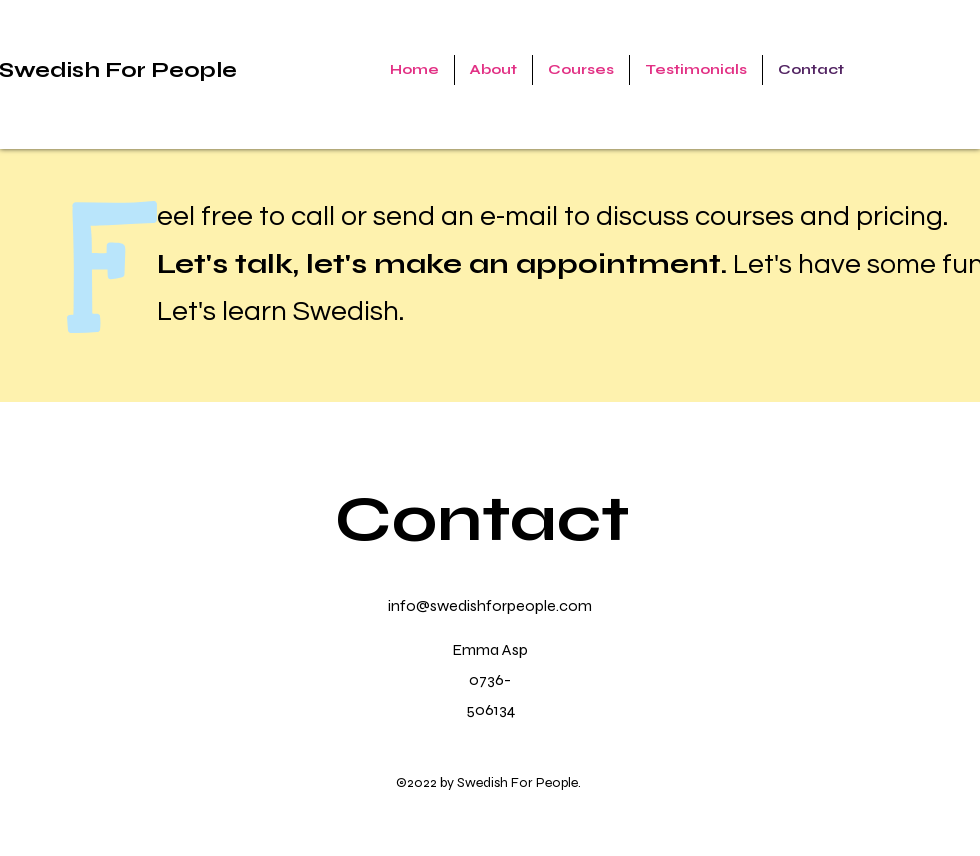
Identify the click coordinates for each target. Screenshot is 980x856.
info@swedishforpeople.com (490, 605)
